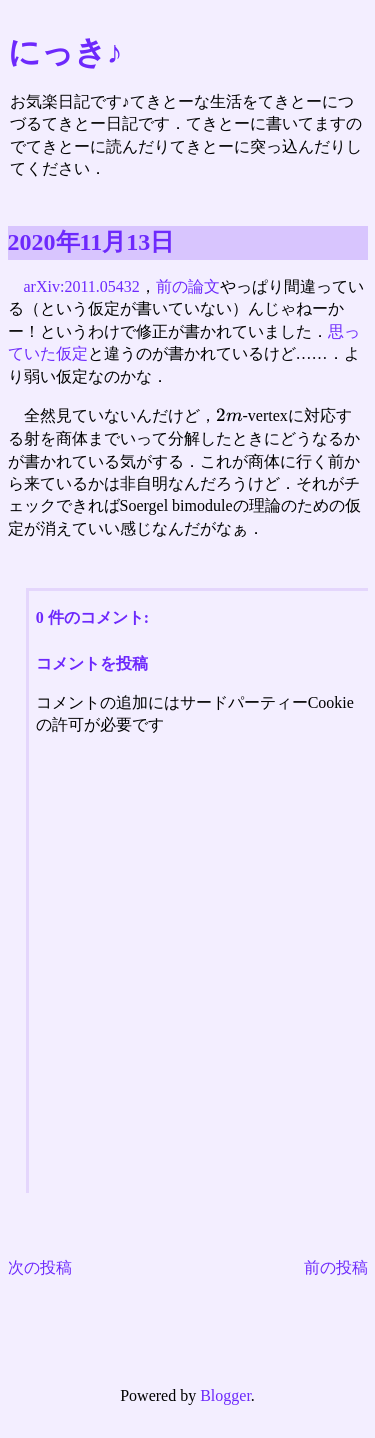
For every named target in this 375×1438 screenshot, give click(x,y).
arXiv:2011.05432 (82, 286)
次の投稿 (40, 1267)
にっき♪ (65, 52)
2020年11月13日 (91, 242)
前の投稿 (336, 1267)
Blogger (225, 1395)
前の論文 (188, 286)
